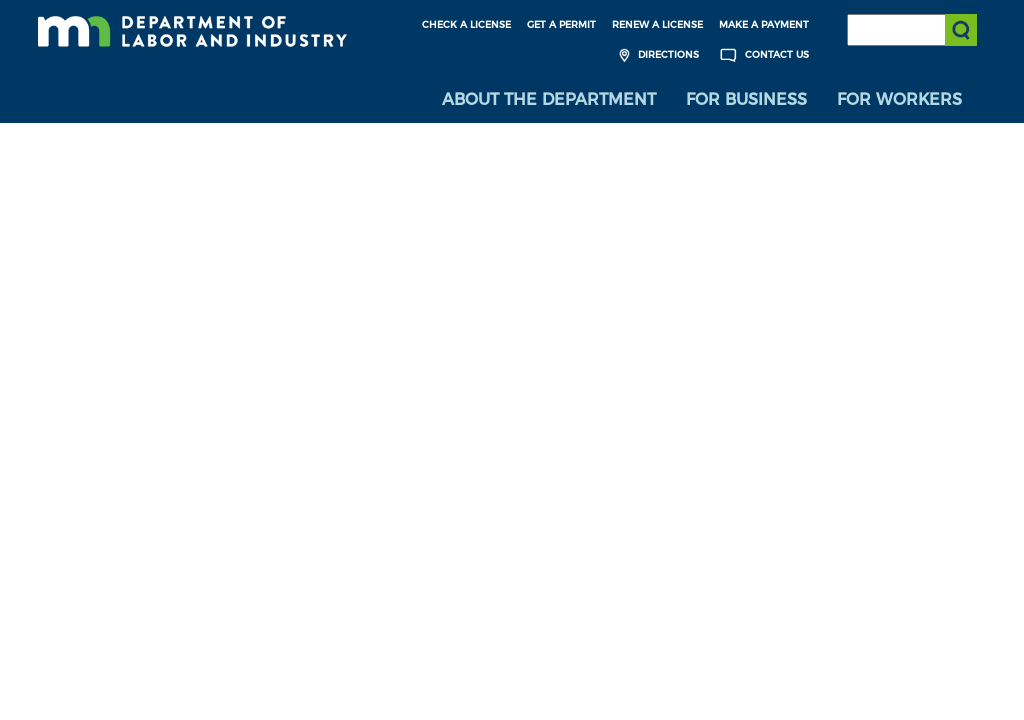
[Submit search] (961, 30)
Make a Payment (764, 24)
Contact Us (762, 55)
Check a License (466, 24)
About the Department (549, 99)
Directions (656, 55)
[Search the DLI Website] (912, 30)
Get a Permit (561, 24)
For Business (746, 99)
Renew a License (657, 24)
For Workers (899, 99)
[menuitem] (549, 100)
